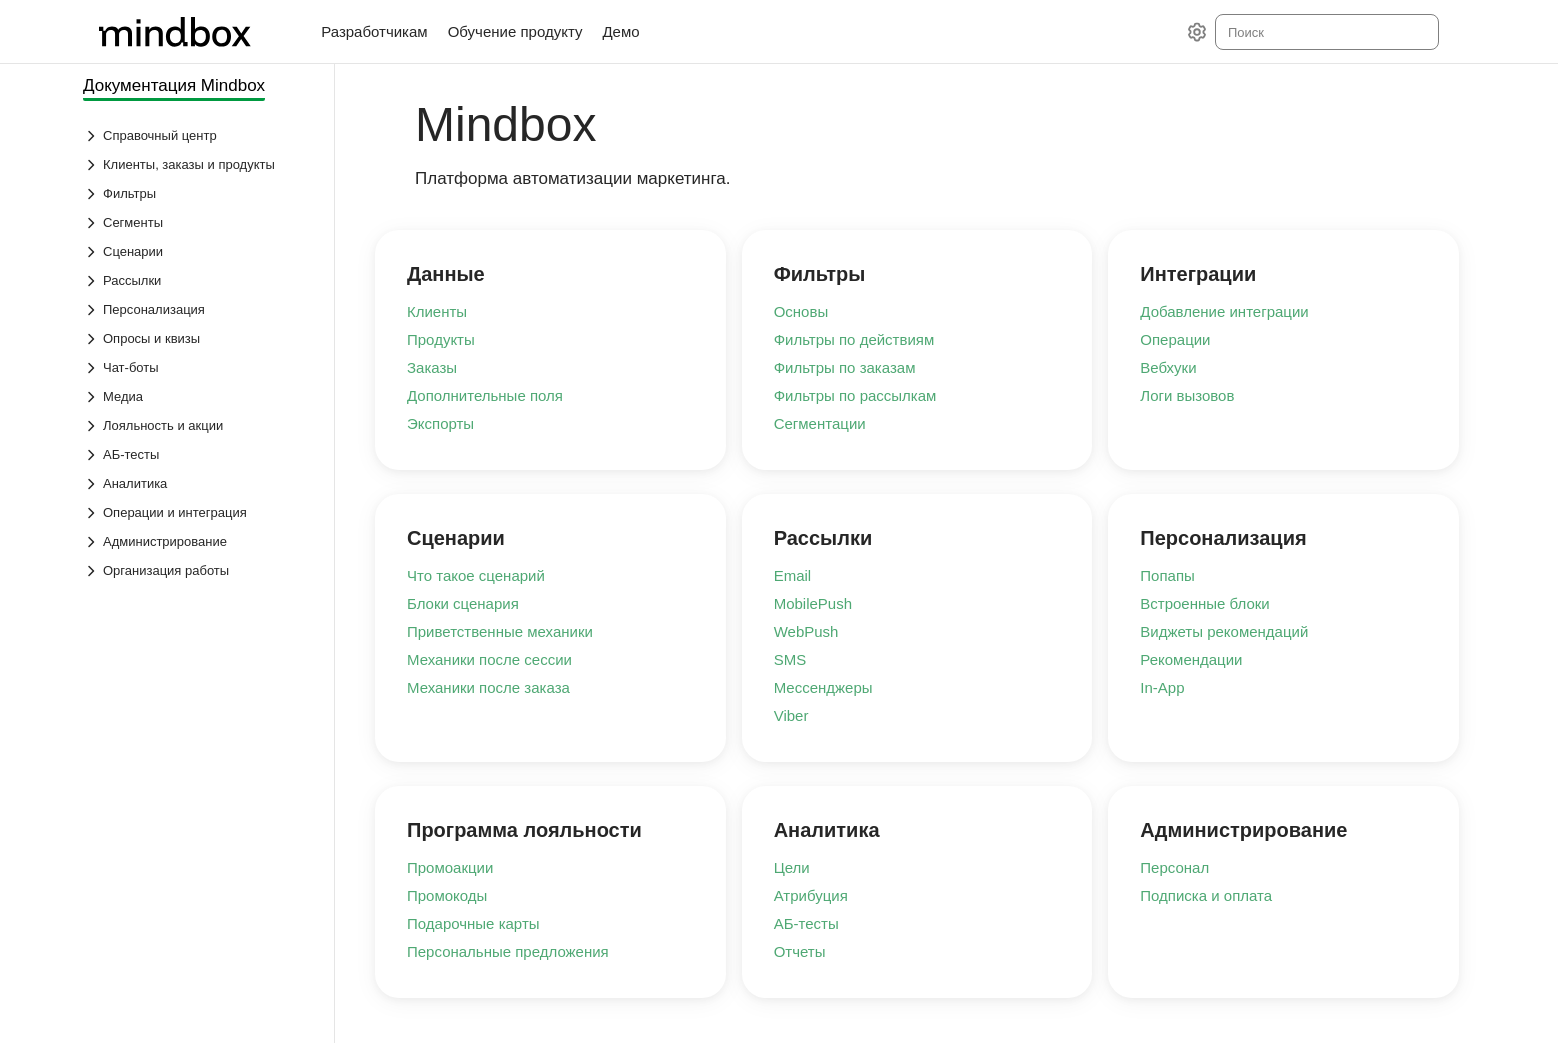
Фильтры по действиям (854, 339)
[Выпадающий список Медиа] (198, 396)
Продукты (441, 339)
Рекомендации (1191, 659)
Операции (1175, 339)
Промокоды (447, 895)
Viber (791, 715)
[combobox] (1325, 32)
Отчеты (800, 951)
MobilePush (813, 603)
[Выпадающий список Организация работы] (198, 570)
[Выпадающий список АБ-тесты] (198, 454)
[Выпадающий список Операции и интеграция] (198, 512)
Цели (792, 867)
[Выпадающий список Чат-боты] (198, 367)
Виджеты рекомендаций (1224, 631)
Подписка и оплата (1206, 895)
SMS (790, 659)
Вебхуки (1168, 367)
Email (793, 575)
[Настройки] (1197, 32)
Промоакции (450, 867)
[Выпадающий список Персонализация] (198, 309)
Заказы (432, 367)
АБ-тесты (806, 923)
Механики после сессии (489, 659)
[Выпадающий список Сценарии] (198, 251)
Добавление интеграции (1224, 311)
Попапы (1167, 575)
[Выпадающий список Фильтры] (198, 193)
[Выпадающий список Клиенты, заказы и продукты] (198, 164)
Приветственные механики (500, 631)
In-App (1162, 687)
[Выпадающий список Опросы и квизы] (198, 338)
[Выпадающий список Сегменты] (198, 222)
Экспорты (440, 423)
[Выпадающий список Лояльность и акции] (198, 425)
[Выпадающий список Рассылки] (198, 280)
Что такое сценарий (476, 575)
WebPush (806, 631)
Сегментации (820, 423)
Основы (801, 311)
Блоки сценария (463, 603)
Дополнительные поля (485, 395)
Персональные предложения (508, 951)
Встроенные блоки (1204, 603)
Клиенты (437, 311)
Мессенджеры (823, 687)
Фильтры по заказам (845, 367)
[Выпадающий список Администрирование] (198, 541)
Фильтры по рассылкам (855, 395)
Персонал (1174, 867)
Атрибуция (811, 895)
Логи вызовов (1187, 395)
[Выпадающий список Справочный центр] (198, 135)
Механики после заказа (488, 687)
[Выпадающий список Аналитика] (198, 483)
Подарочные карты (473, 923)
